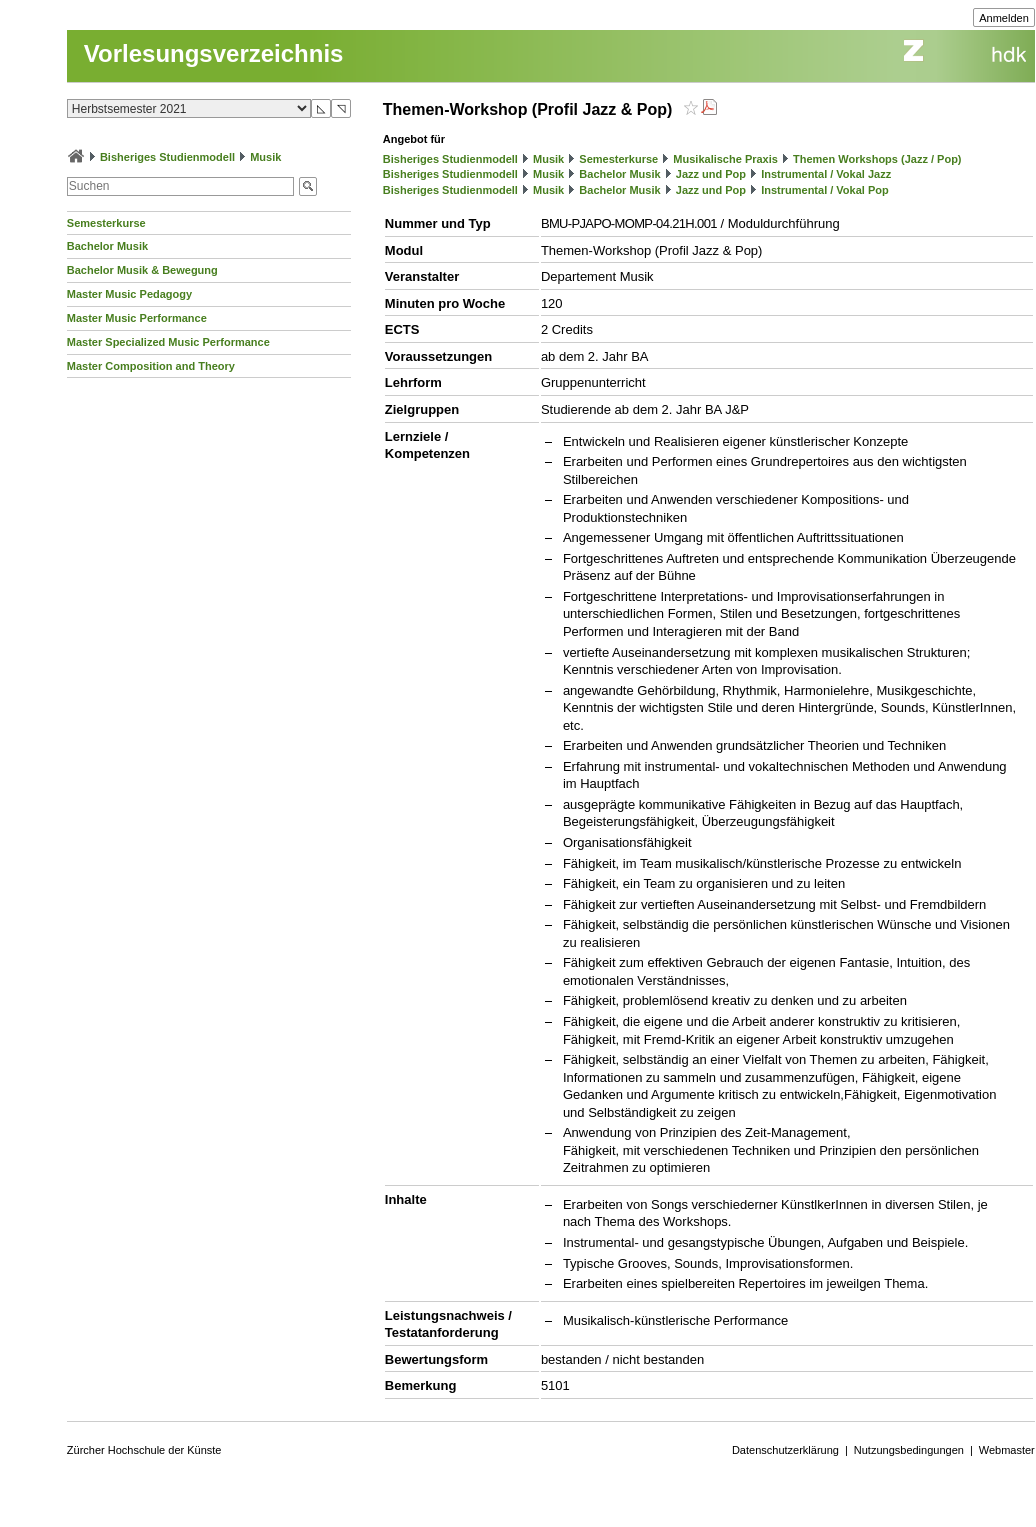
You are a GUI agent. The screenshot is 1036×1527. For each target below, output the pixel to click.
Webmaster (1007, 1450)
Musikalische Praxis (725, 159)
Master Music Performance (137, 318)
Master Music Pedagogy (129, 294)
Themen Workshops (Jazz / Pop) (877, 159)
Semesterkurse (106, 223)
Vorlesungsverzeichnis (214, 53)
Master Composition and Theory (151, 366)
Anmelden (1004, 18)
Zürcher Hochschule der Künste (144, 1450)
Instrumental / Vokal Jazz (826, 174)
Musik (265, 157)
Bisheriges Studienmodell (167, 157)
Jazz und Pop (711, 174)
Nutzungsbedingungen (909, 1450)
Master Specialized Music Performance (168, 342)
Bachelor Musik (107, 246)
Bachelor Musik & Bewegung (142, 270)
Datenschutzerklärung (785, 1450)
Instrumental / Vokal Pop (825, 190)
